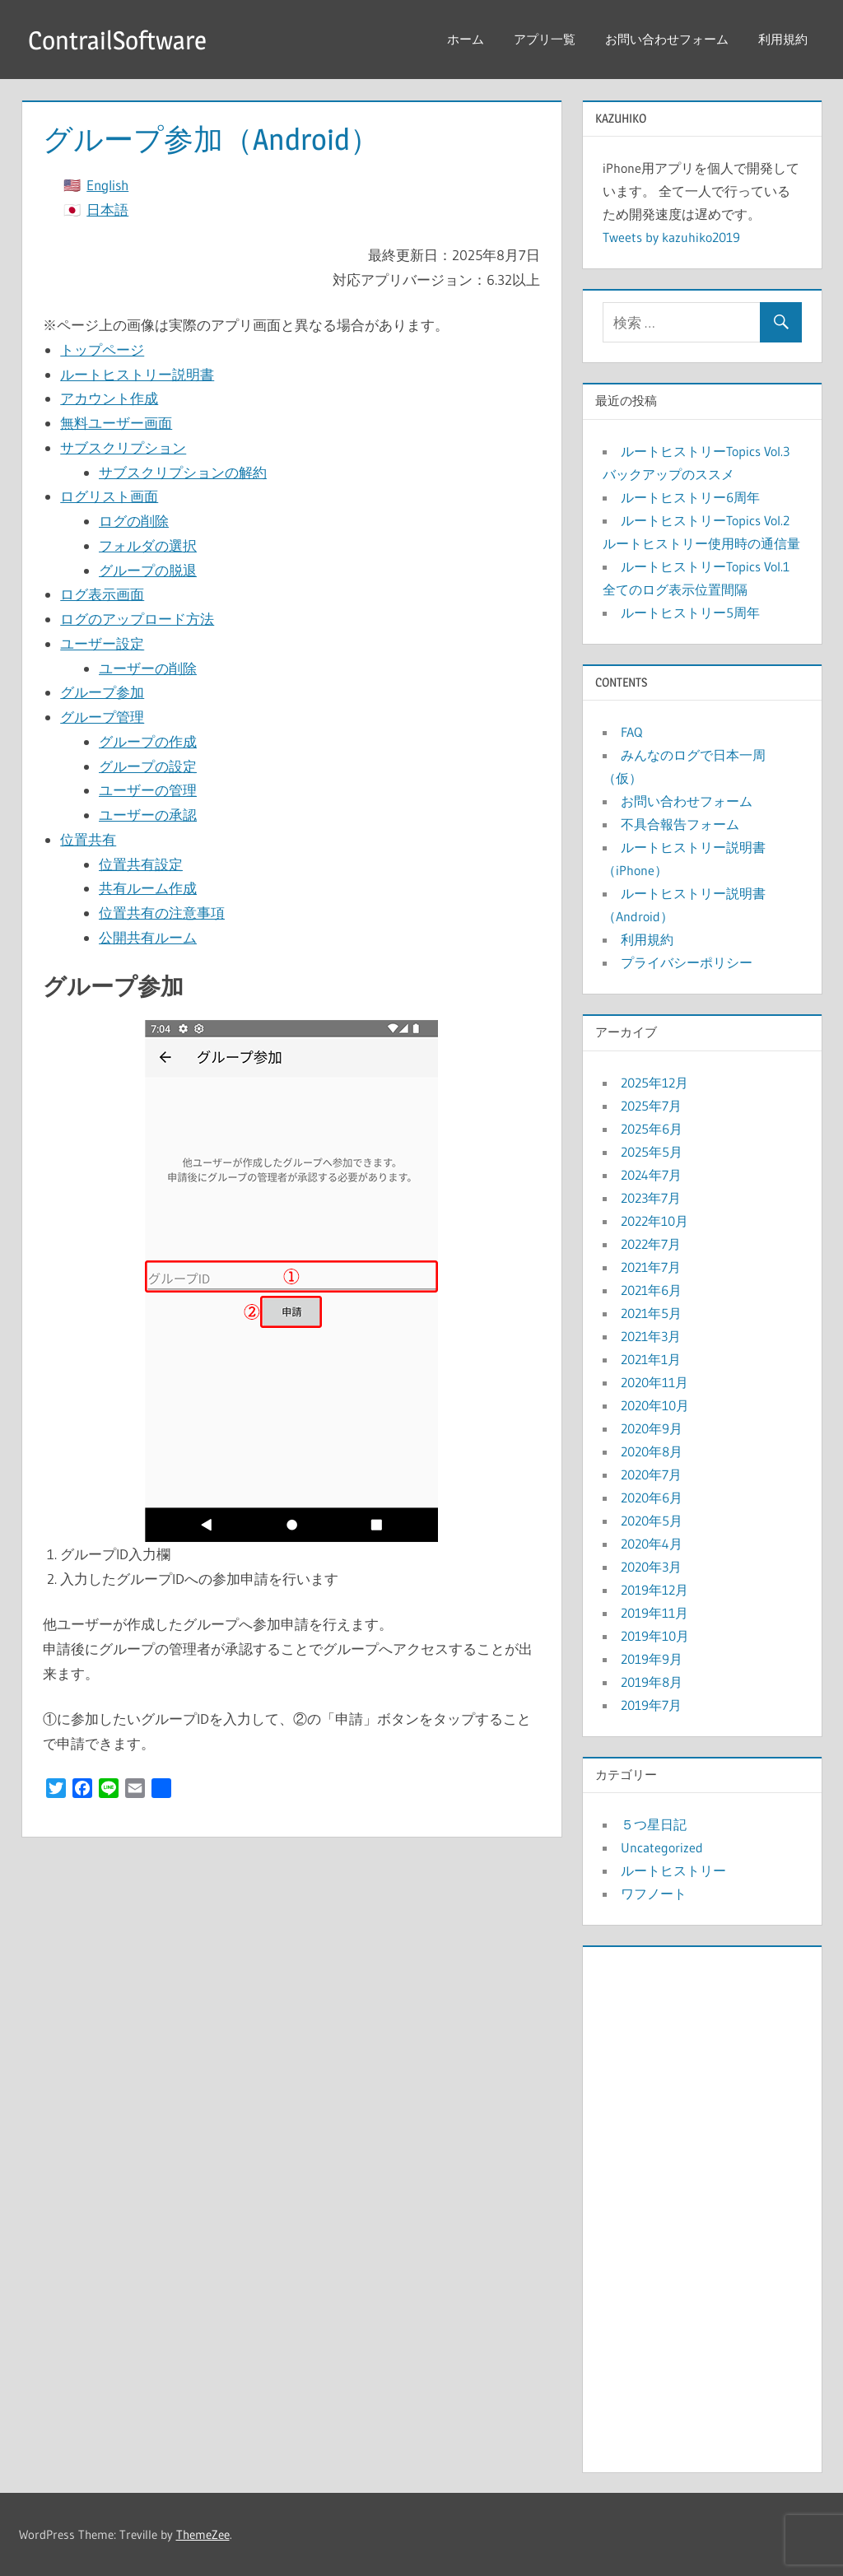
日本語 (107, 209)
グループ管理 (102, 716)
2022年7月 (651, 1244)
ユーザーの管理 (148, 790)
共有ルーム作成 (148, 888)
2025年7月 (651, 1105)
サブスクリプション (123, 447)
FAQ (631, 732)
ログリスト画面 (109, 496)
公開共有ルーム (148, 937)
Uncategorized (662, 1847)
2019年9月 (651, 1659)
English (107, 184)
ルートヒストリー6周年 (690, 497)
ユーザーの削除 (148, 668)
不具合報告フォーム (680, 824)
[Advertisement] (702, 2206)
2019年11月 (654, 1613)
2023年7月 (651, 1198)
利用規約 (783, 39)
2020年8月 (651, 1451)
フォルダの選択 (148, 545)
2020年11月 (654, 1382)
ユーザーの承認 (148, 814)
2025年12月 (654, 1082)
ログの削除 (134, 520)
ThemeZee (203, 2534)
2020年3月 (651, 1566)
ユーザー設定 (102, 643)
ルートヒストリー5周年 (690, 612)
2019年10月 (655, 1636)
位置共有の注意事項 (162, 912)
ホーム (465, 39)
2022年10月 (654, 1221)
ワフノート (654, 1893)
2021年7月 (651, 1267)
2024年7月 (651, 1175)
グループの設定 (148, 766)
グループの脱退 (148, 570)
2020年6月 (651, 1497)
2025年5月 (651, 1152)
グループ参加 (102, 692)
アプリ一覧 (544, 39)
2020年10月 (655, 1405)
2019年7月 (651, 1705)
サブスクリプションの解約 (183, 472)
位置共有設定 (141, 864)
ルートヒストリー (673, 1870)
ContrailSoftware (120, 40)
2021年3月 (651, 1336)
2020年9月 (651, 1428)
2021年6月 (651, 1290)
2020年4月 (651, 1543)
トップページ (102, 349)
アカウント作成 (109, 398)
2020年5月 (651, 1520)
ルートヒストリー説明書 (137, 374)
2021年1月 (651, 1359)
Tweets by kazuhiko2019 (671, 237)
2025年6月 (651, 1128)
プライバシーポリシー (686, 962)
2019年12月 (654, 1589)
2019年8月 (651, 1682)
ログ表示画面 (102, 594)
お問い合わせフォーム (667, 39)
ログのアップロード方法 (137, 618)
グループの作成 (148, 741)
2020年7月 (651, 1474)
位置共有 (88, 839)
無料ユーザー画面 (116, 422)
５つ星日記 (654, 1824)
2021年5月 (651, 1313)
